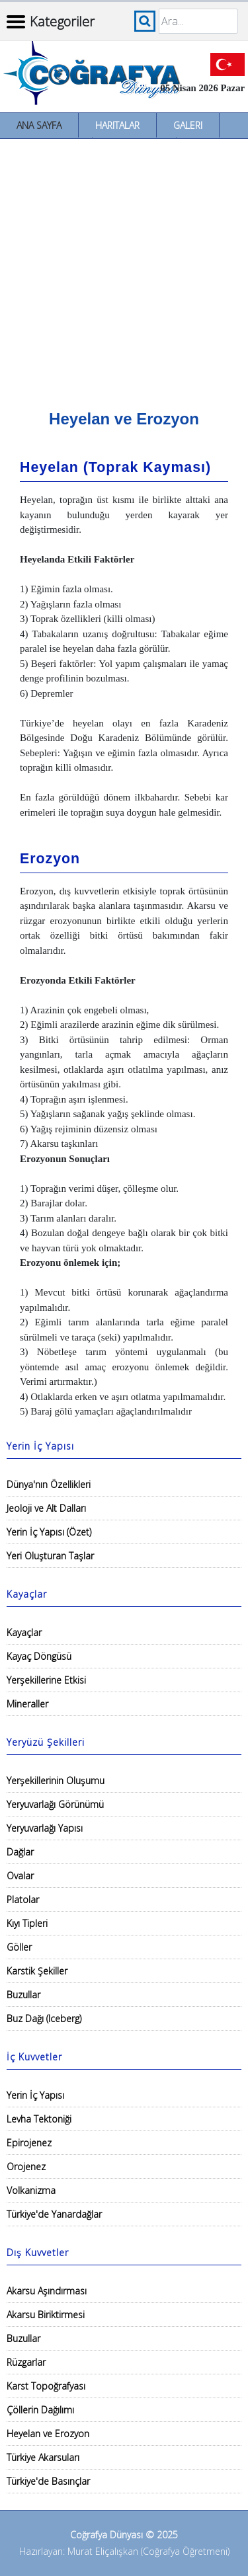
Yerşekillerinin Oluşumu (55, 1780)
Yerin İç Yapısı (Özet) (49, 1532)
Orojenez (26, 2166)
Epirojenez (29, 2142)
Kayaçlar (24, 1632)
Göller (19, 1947)
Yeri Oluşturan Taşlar (50, 1555)
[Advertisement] (124, 269)
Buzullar (23, 1994)
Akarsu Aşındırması (47, 2290)
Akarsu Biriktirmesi (46, 2314)
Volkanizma (31, 2190)
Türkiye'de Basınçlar (48, 2481)
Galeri (187, 125)
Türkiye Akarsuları (43, 2457)
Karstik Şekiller (37, 1971)
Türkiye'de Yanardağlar (54, 2214)
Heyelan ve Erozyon (48, 2433)
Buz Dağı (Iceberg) (44, 2018)
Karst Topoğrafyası (46, 2386)
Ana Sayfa (39, 125)
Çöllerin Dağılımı (40, 2409)
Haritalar (117, 125)
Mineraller (27, 1704)
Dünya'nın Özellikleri (49, 1484)
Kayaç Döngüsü (39, 1656)
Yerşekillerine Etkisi (46, 1680)
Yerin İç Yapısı (35, 2095)
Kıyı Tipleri (27, 1923)
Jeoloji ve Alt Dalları (46, 1508)
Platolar (23, 1899)
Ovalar (20, 1875)
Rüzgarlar (26, 2362)
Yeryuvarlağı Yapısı (45, 1828)
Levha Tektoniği (39, 2119)
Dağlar (20, 1852)
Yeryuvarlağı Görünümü (55, 1804)
